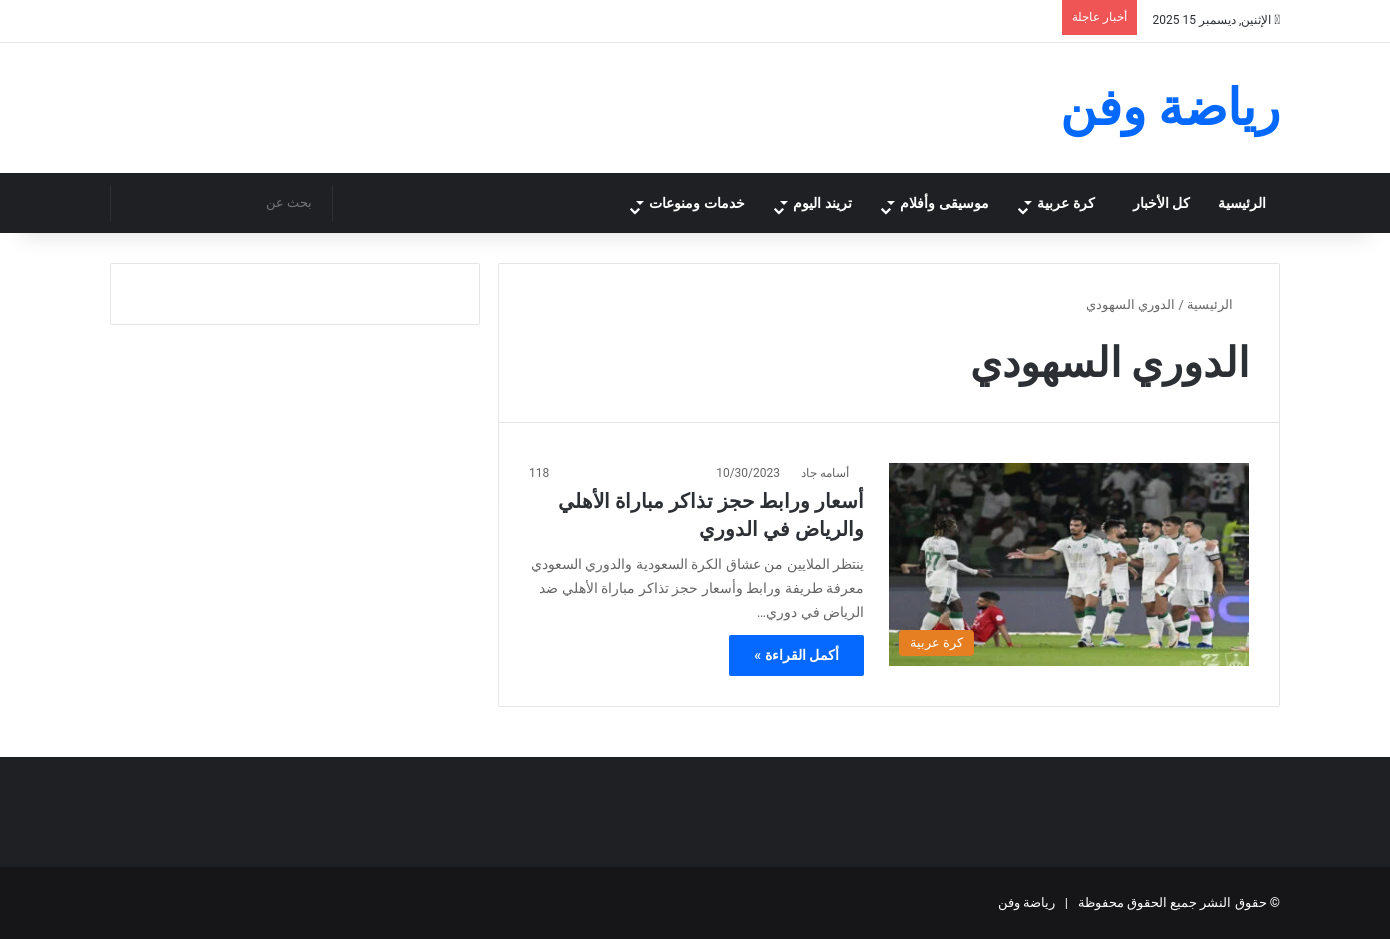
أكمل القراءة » (796, 655)
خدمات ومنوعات (670, 203)
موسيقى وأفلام (933, 203)
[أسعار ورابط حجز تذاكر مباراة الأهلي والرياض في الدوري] (1069, 564)
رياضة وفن (1026, 902)
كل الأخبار (1161, 203)
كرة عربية (1064, 203)
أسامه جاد (825, 473)
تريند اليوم (805, 203)
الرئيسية (1242, 203)
